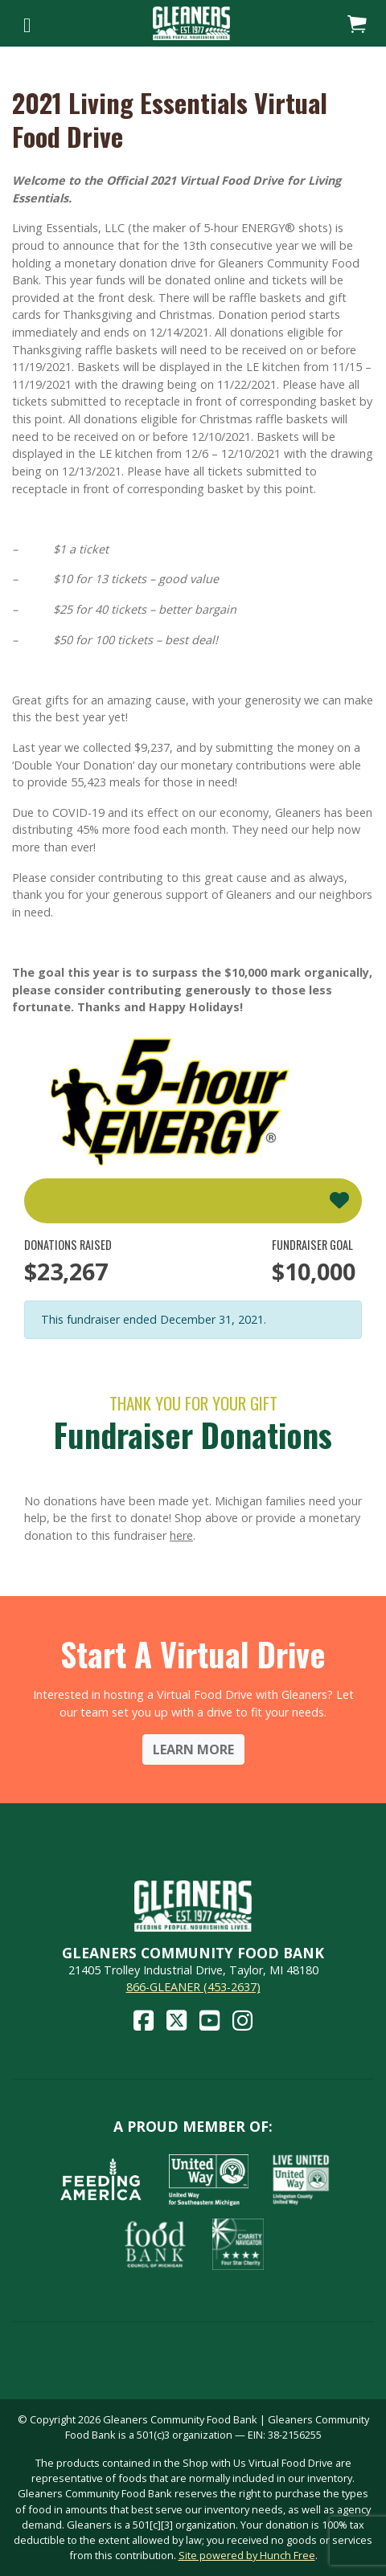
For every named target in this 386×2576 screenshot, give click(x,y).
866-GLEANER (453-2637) (193, 1986)
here (181, 1535)
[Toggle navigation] (27, 23)
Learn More (193, 1749)
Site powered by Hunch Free (247, 2555)
